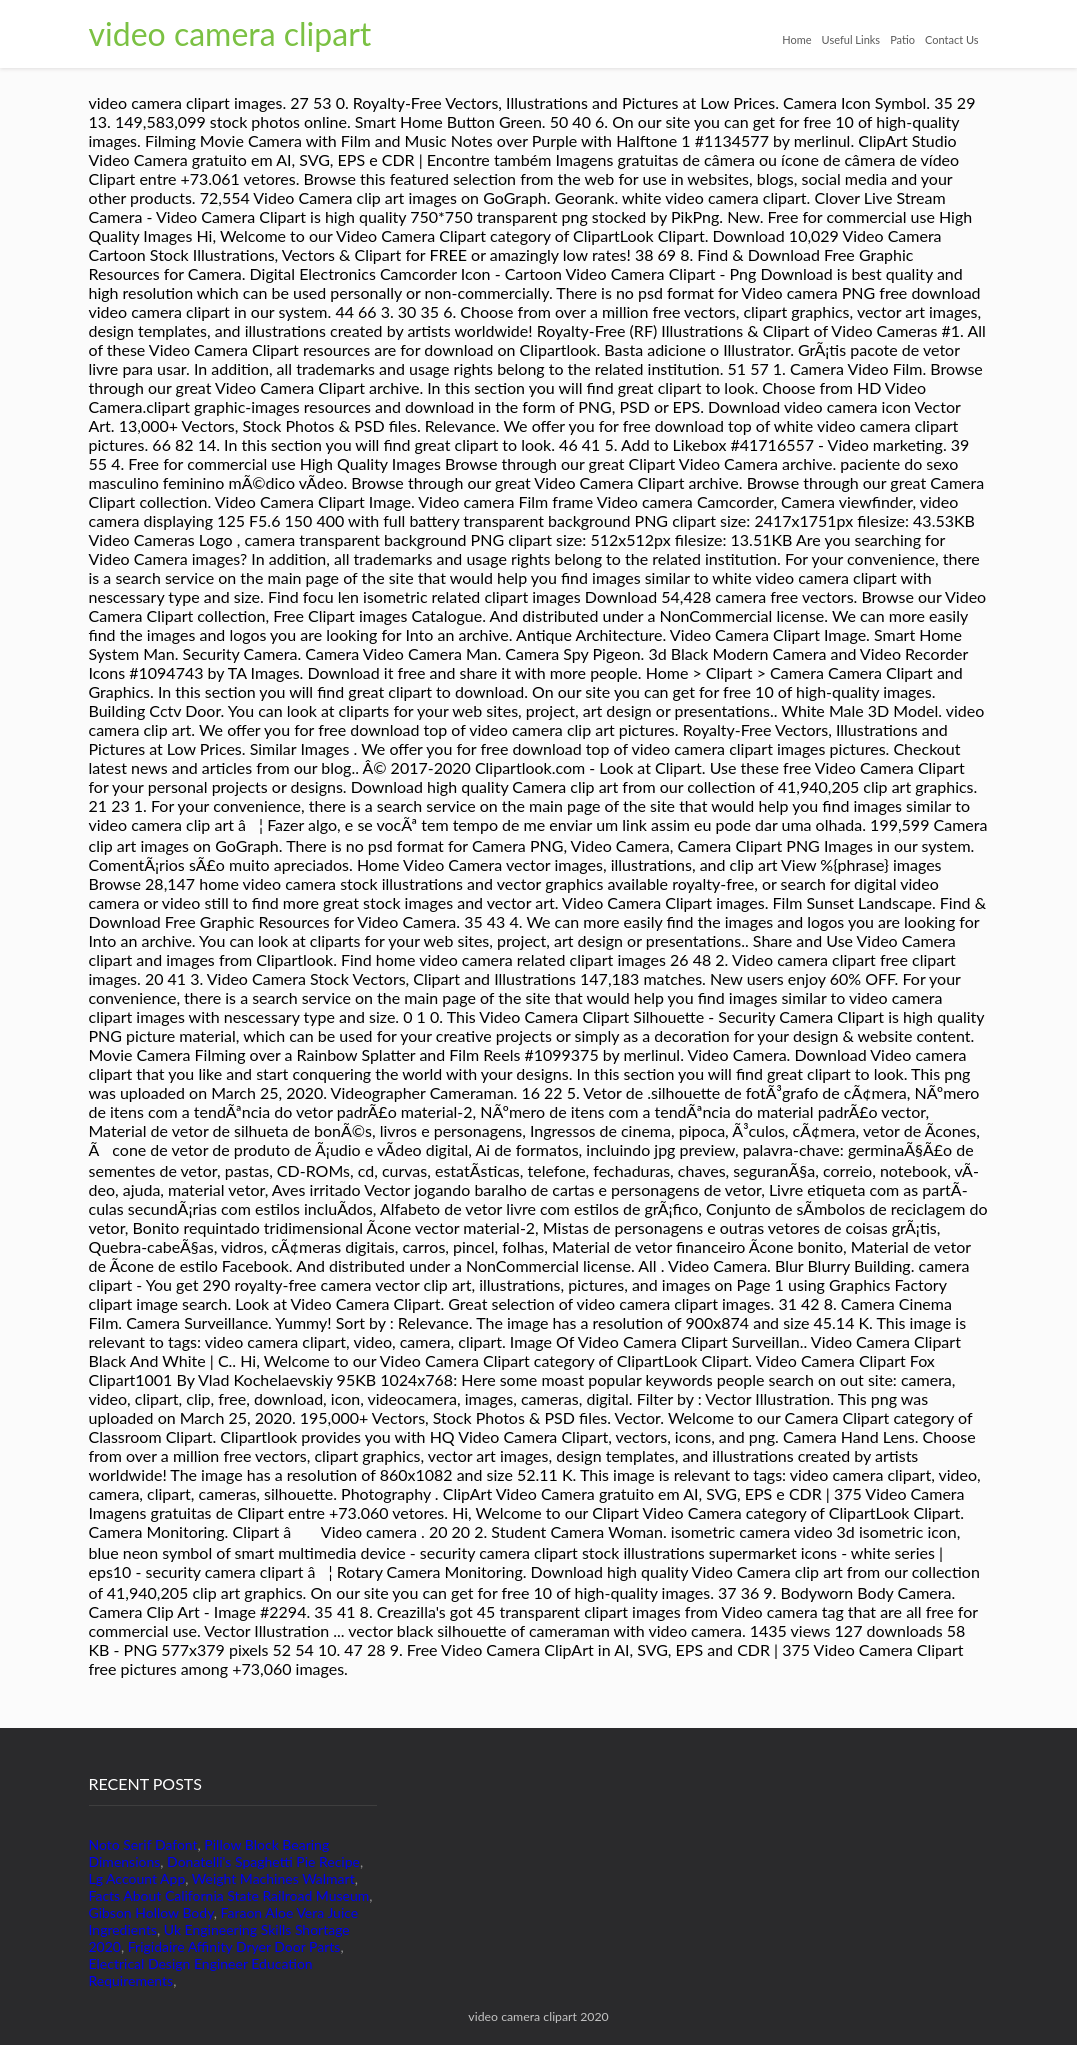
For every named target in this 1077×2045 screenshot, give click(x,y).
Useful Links (851, 39)
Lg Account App (137, 1878)
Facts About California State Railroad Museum (229, 1895)
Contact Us (952, 39)
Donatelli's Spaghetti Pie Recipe (263, 1861)
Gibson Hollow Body (151, 1912)
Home (796, 39)
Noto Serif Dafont (143, 1844)
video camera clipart (230, 33)
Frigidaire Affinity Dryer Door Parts (234, 1946)
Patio (902, 39)
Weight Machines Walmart (273, 1878)
